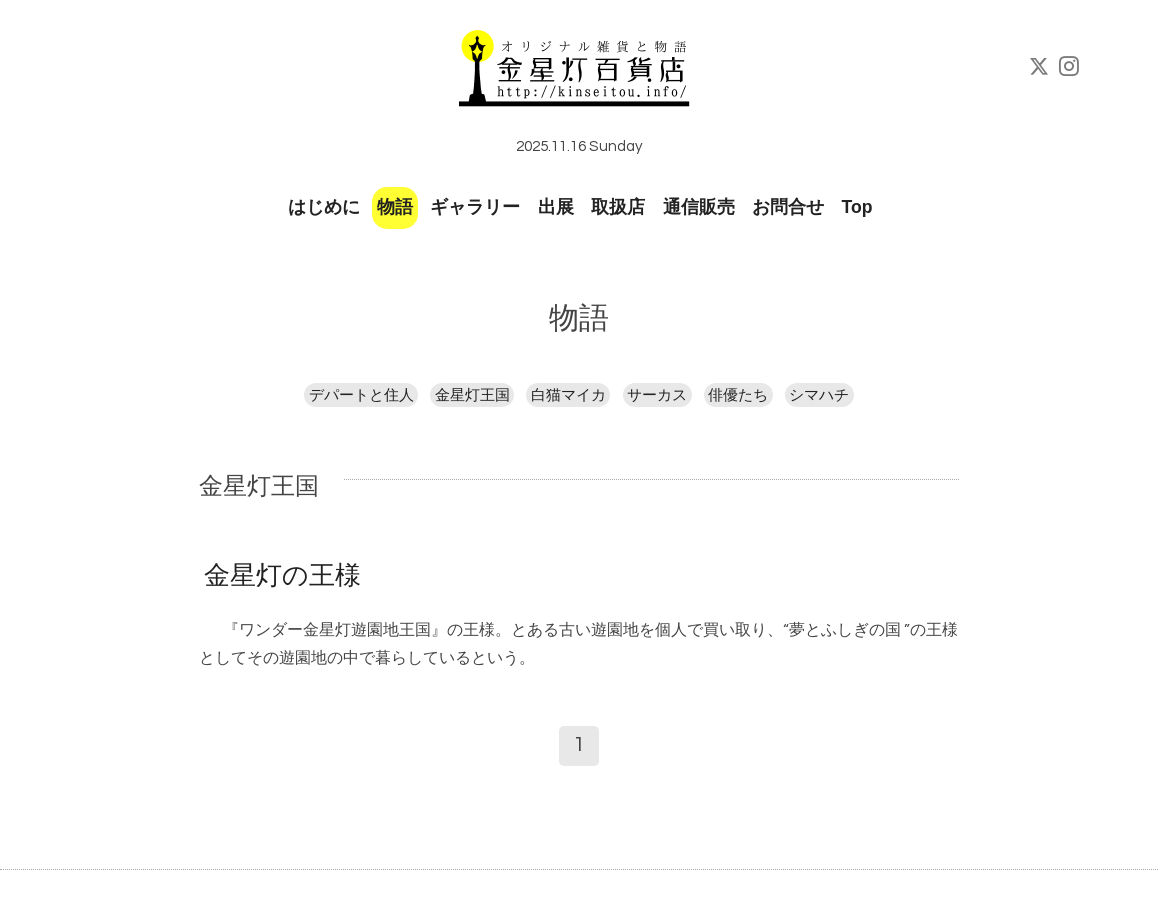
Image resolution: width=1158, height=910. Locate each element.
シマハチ (819, 395)
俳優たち (738, 395)
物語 (395, 207)
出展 (556, 207)
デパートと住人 (361, 395)
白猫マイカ (568, 395)
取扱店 (618, 207)
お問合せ (788, 207)
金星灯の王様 (282, 576)
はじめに (324, 207)
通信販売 (699, 207)
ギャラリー (475, 207)
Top (857, 207)
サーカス (657, 395)
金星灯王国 (472, 395)
